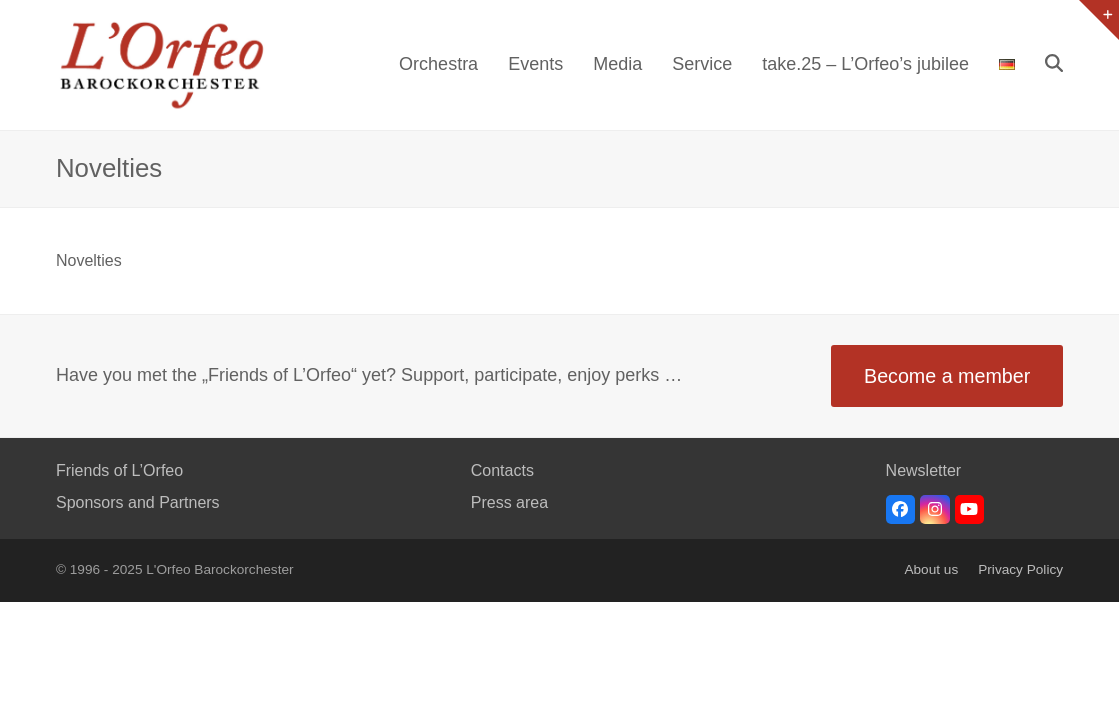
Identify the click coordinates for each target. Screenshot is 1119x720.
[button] (1054, 65)
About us (931, 569)
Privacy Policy (1020, 569)
